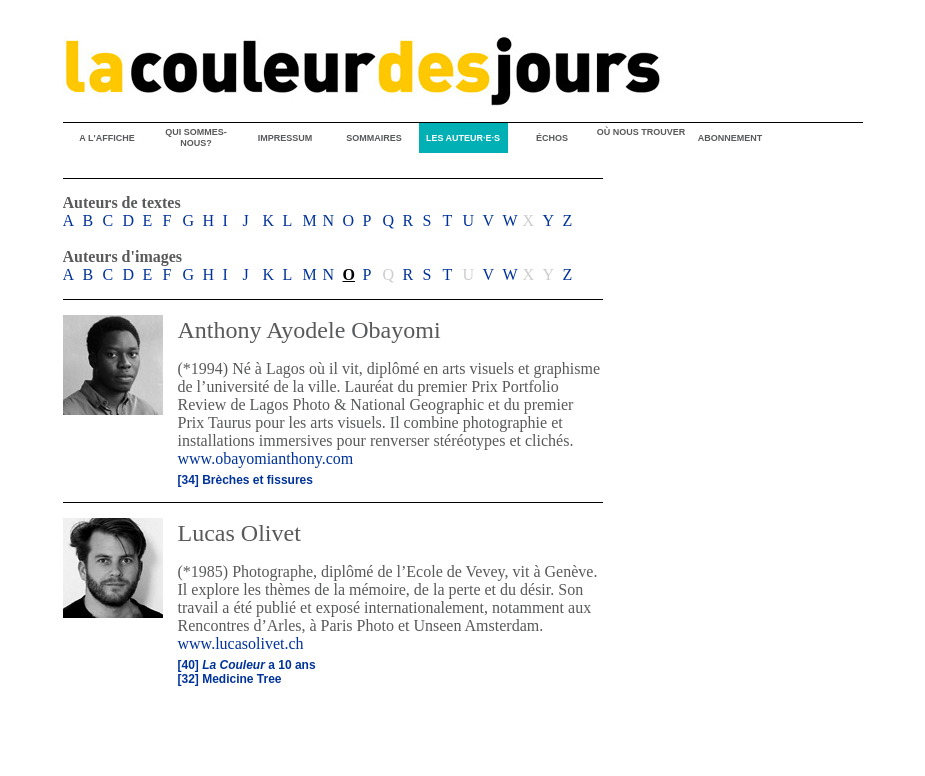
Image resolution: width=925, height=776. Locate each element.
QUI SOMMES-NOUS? (196, 137)
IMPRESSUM (285, 138)
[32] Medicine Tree (230, 679)
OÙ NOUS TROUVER (641, 132)
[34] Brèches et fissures (245, 480)
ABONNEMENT (730, 138)
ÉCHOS (552, 138)
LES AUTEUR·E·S (463, 138)
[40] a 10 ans (247, 665)
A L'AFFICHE (106, 138)
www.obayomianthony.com (266, 458)
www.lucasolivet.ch (241, 643)
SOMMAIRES (374, 138)
